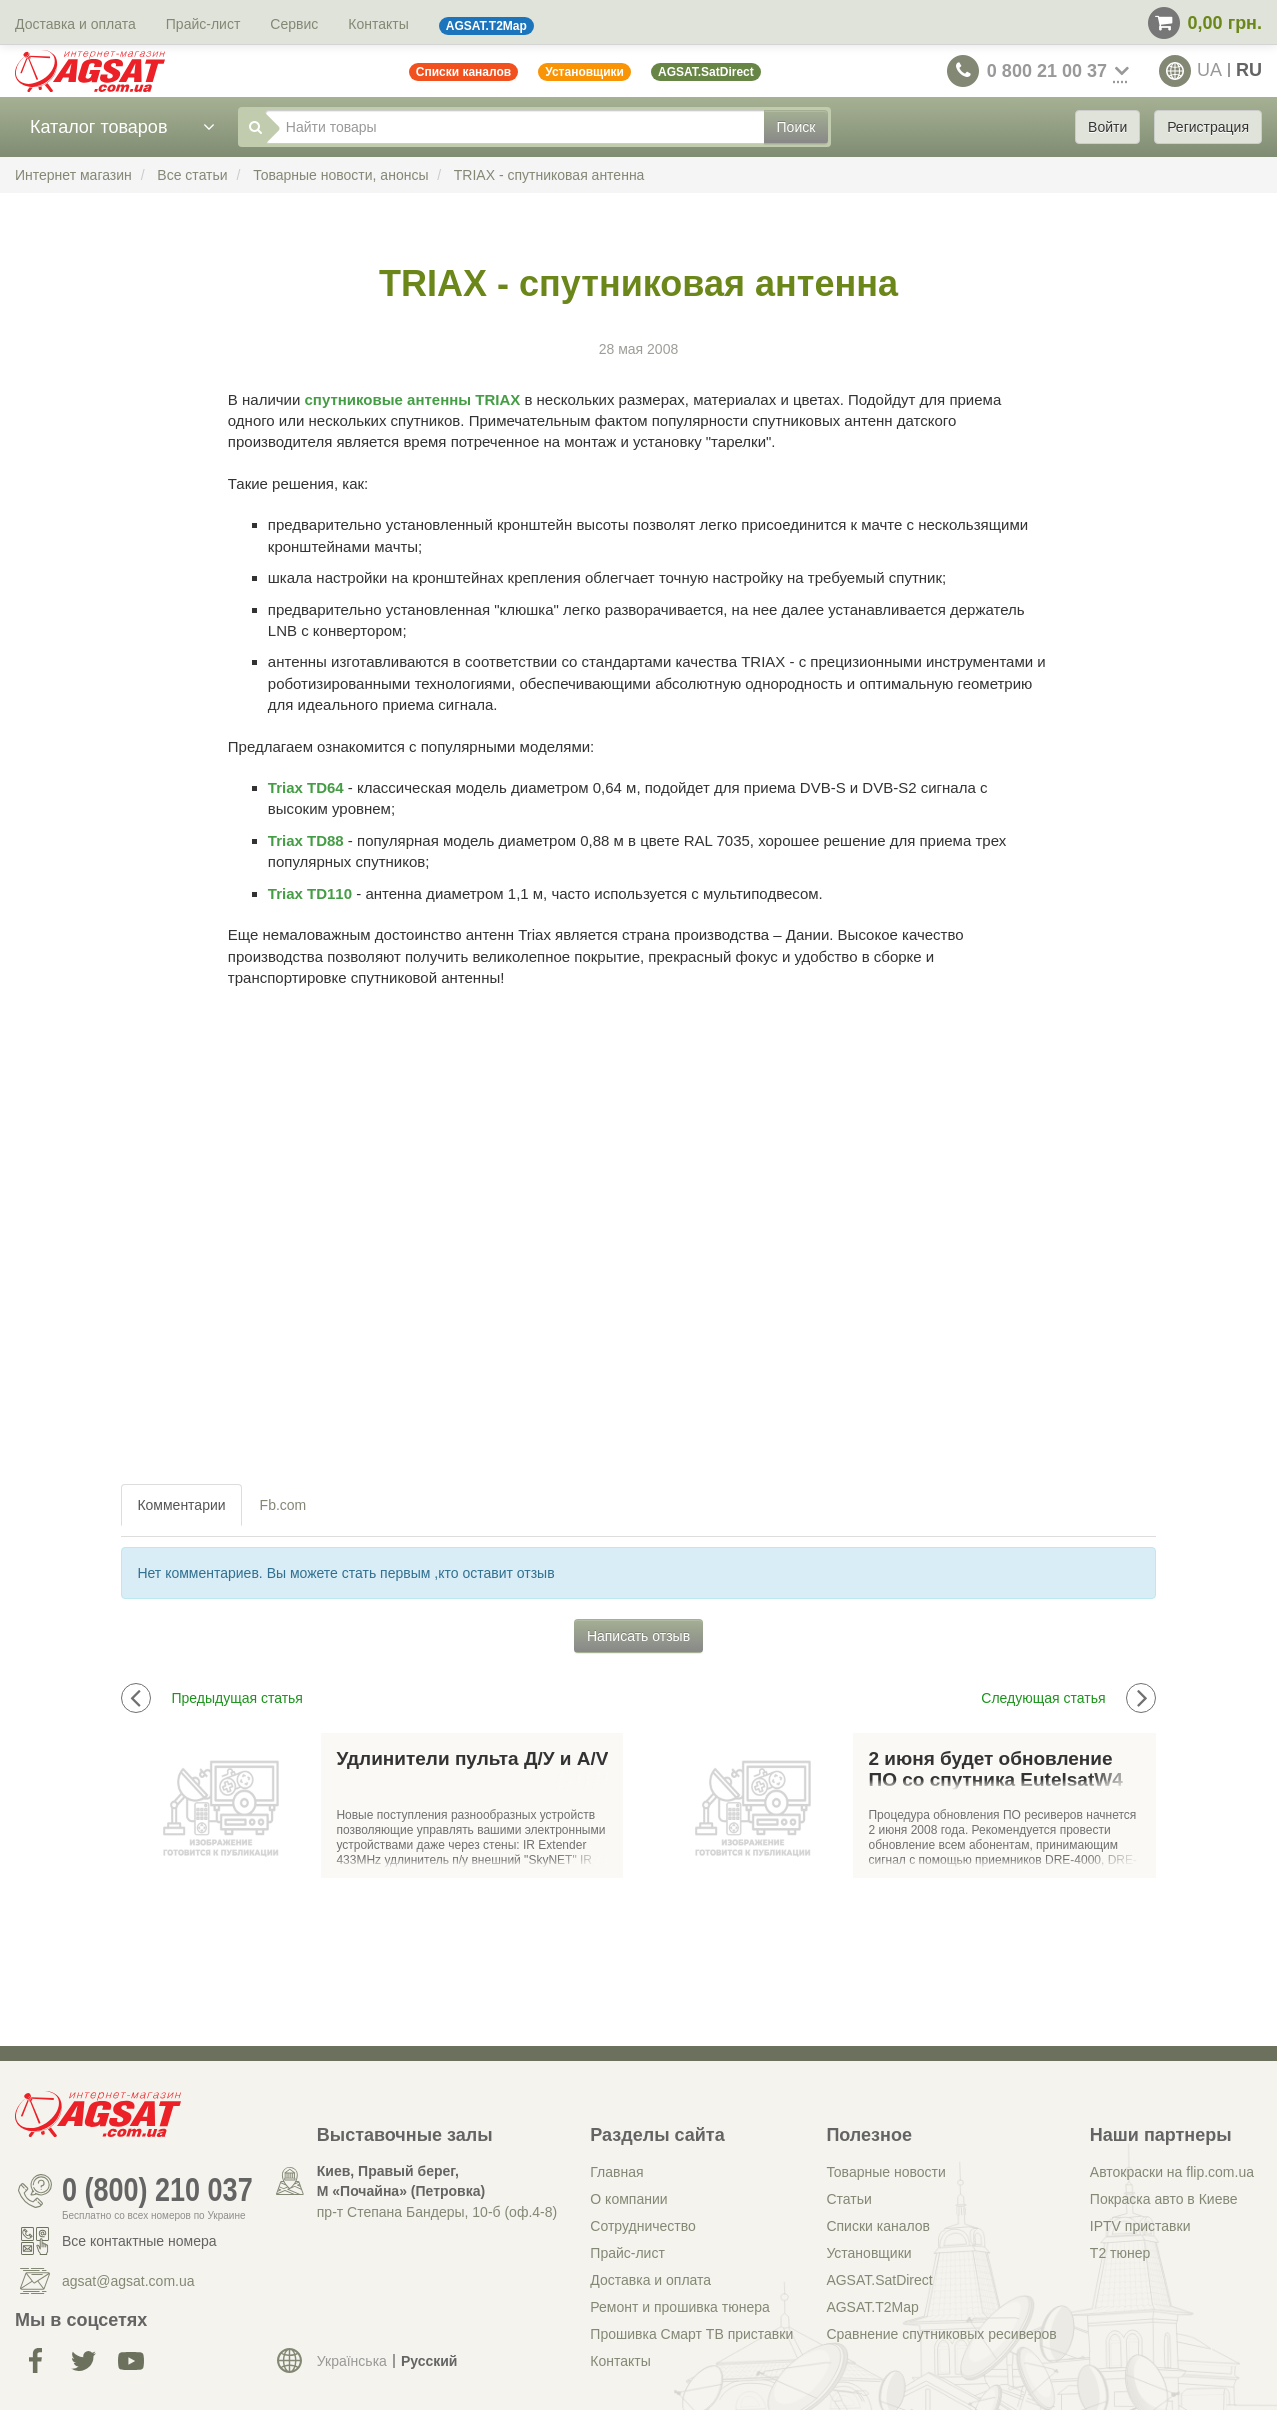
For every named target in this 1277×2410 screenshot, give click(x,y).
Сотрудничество (642, 2226)
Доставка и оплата (75, 24)
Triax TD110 (310, 893)
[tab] (182, 1505)
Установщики (868, 2253)
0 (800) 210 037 (157, 2191)
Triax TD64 (306, 787)
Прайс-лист (203, 24)
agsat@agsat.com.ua (128, 2281)
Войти (1107, 127)
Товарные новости (885, 2172)
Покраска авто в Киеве (1164, 2199)
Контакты (378, 24)
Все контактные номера (139, 2241)
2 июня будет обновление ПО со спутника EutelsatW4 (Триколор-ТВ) (995, 1770)
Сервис (294, 24)
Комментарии (181, 1505)
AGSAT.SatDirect (879, 2280)
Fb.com (283, 1505)
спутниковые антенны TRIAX (413, 399)
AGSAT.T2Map (872, 2307)
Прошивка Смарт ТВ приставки (691, 2334)
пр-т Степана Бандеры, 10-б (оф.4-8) (437, 2212)
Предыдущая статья (212, 1698)
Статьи (848, 2199)
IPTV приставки (1140, 2226)
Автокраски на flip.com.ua (1172, 2172)
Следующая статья (1068, 1698)
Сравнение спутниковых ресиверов (941, 2334)
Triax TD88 (306, 840)
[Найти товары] (515, 127)
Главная (616, 2172)
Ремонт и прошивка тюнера (679, 2307)
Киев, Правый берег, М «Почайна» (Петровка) (401, 2181)
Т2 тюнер (1120, 2253)
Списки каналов (878, 2226)
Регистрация (1208, 127)
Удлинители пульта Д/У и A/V (472, 1758)
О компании (628, 2199)
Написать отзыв (638, 1636)
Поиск (796, 127)
